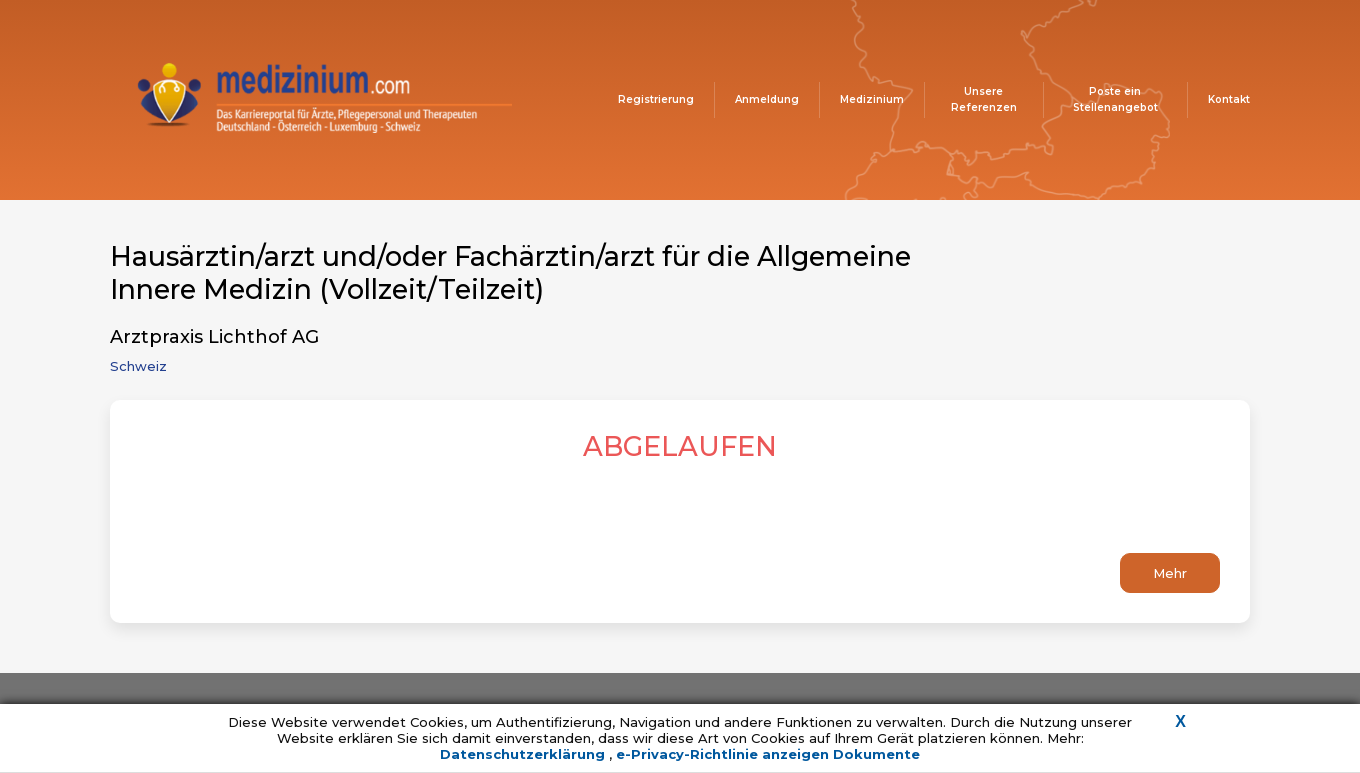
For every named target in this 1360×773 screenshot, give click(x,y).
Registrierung (656, 99)
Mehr (1170, 573)
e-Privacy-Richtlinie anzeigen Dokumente (768, 754)
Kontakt (1229, 99)
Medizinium (872, 99)
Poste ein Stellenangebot (1115, 99)
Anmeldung (767, 99)
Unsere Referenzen (984, 99)
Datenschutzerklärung (524, 754)
